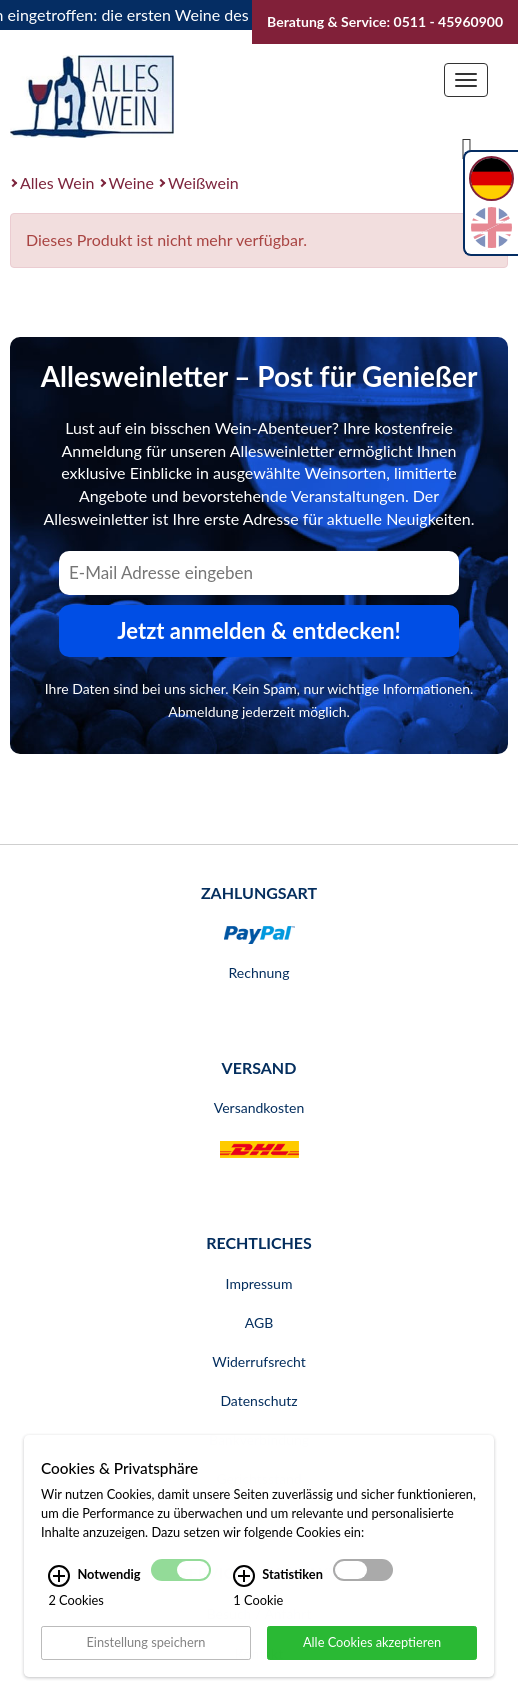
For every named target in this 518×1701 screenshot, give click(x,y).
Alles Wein (57, 182)
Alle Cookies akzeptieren (372, 1658)
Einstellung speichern (145, 1658)
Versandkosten (259, 1107)
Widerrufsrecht (259, 1361)
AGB (259, 1322)
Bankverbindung (259, 1439)
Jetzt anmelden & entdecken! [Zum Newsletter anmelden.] (259, 630)
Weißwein (203, 182)
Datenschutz (258, 1400)
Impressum (259, 1283)
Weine (131, 182)
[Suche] (467, 147)
